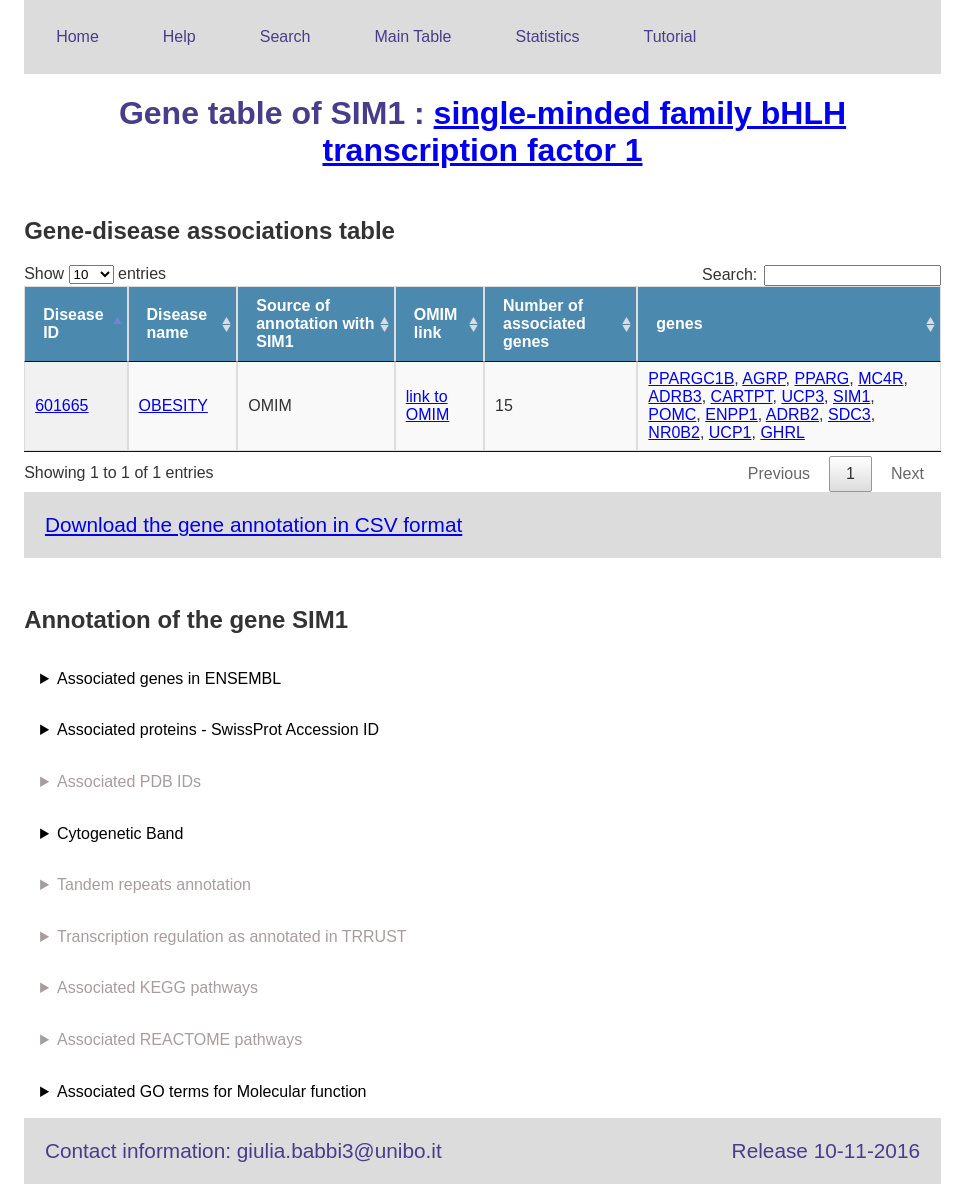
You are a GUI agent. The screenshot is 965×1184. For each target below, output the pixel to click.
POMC (672, 414)
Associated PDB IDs (129, 781)
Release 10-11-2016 (826, 1150)
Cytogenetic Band (120, 833)
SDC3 (849, 414)
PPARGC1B (691, 378)
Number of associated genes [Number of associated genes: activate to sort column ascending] (544, 323)
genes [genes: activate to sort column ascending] (679, 323)
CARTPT (742, 396)
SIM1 (851, 396)
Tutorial (670, 36)
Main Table (412, 36)
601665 (61, 405)
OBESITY (173, 405)
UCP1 (730, 432)
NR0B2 (674, 432)
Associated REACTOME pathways (179, 1039)
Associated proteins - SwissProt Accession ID (218, 729)
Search (285, 36)
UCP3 (802, 396)
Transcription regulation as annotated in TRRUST (232, 936)
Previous (779, 473)
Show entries (95, 273)
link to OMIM (428, 405)
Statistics (548, 36)
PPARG (821, 378)
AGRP (763, 378)
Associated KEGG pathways (157, 987)
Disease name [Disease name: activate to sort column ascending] (177, 323)
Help (179, 36)
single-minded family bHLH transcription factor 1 (584, 131)
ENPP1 (731, 414)
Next (907, 473)
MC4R (880, 378)
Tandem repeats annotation (154, 884)
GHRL (782, 432)
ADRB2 (792, 414)
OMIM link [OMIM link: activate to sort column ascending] (436, 323)
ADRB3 (674, 396)
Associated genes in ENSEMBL (169, 678)
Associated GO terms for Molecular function (211, 1091)
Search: (821, 274)
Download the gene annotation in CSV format (253, 524)
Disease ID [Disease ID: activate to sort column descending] (73, 323)
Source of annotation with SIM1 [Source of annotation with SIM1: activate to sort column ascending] (315, 323)
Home (77, 36)
